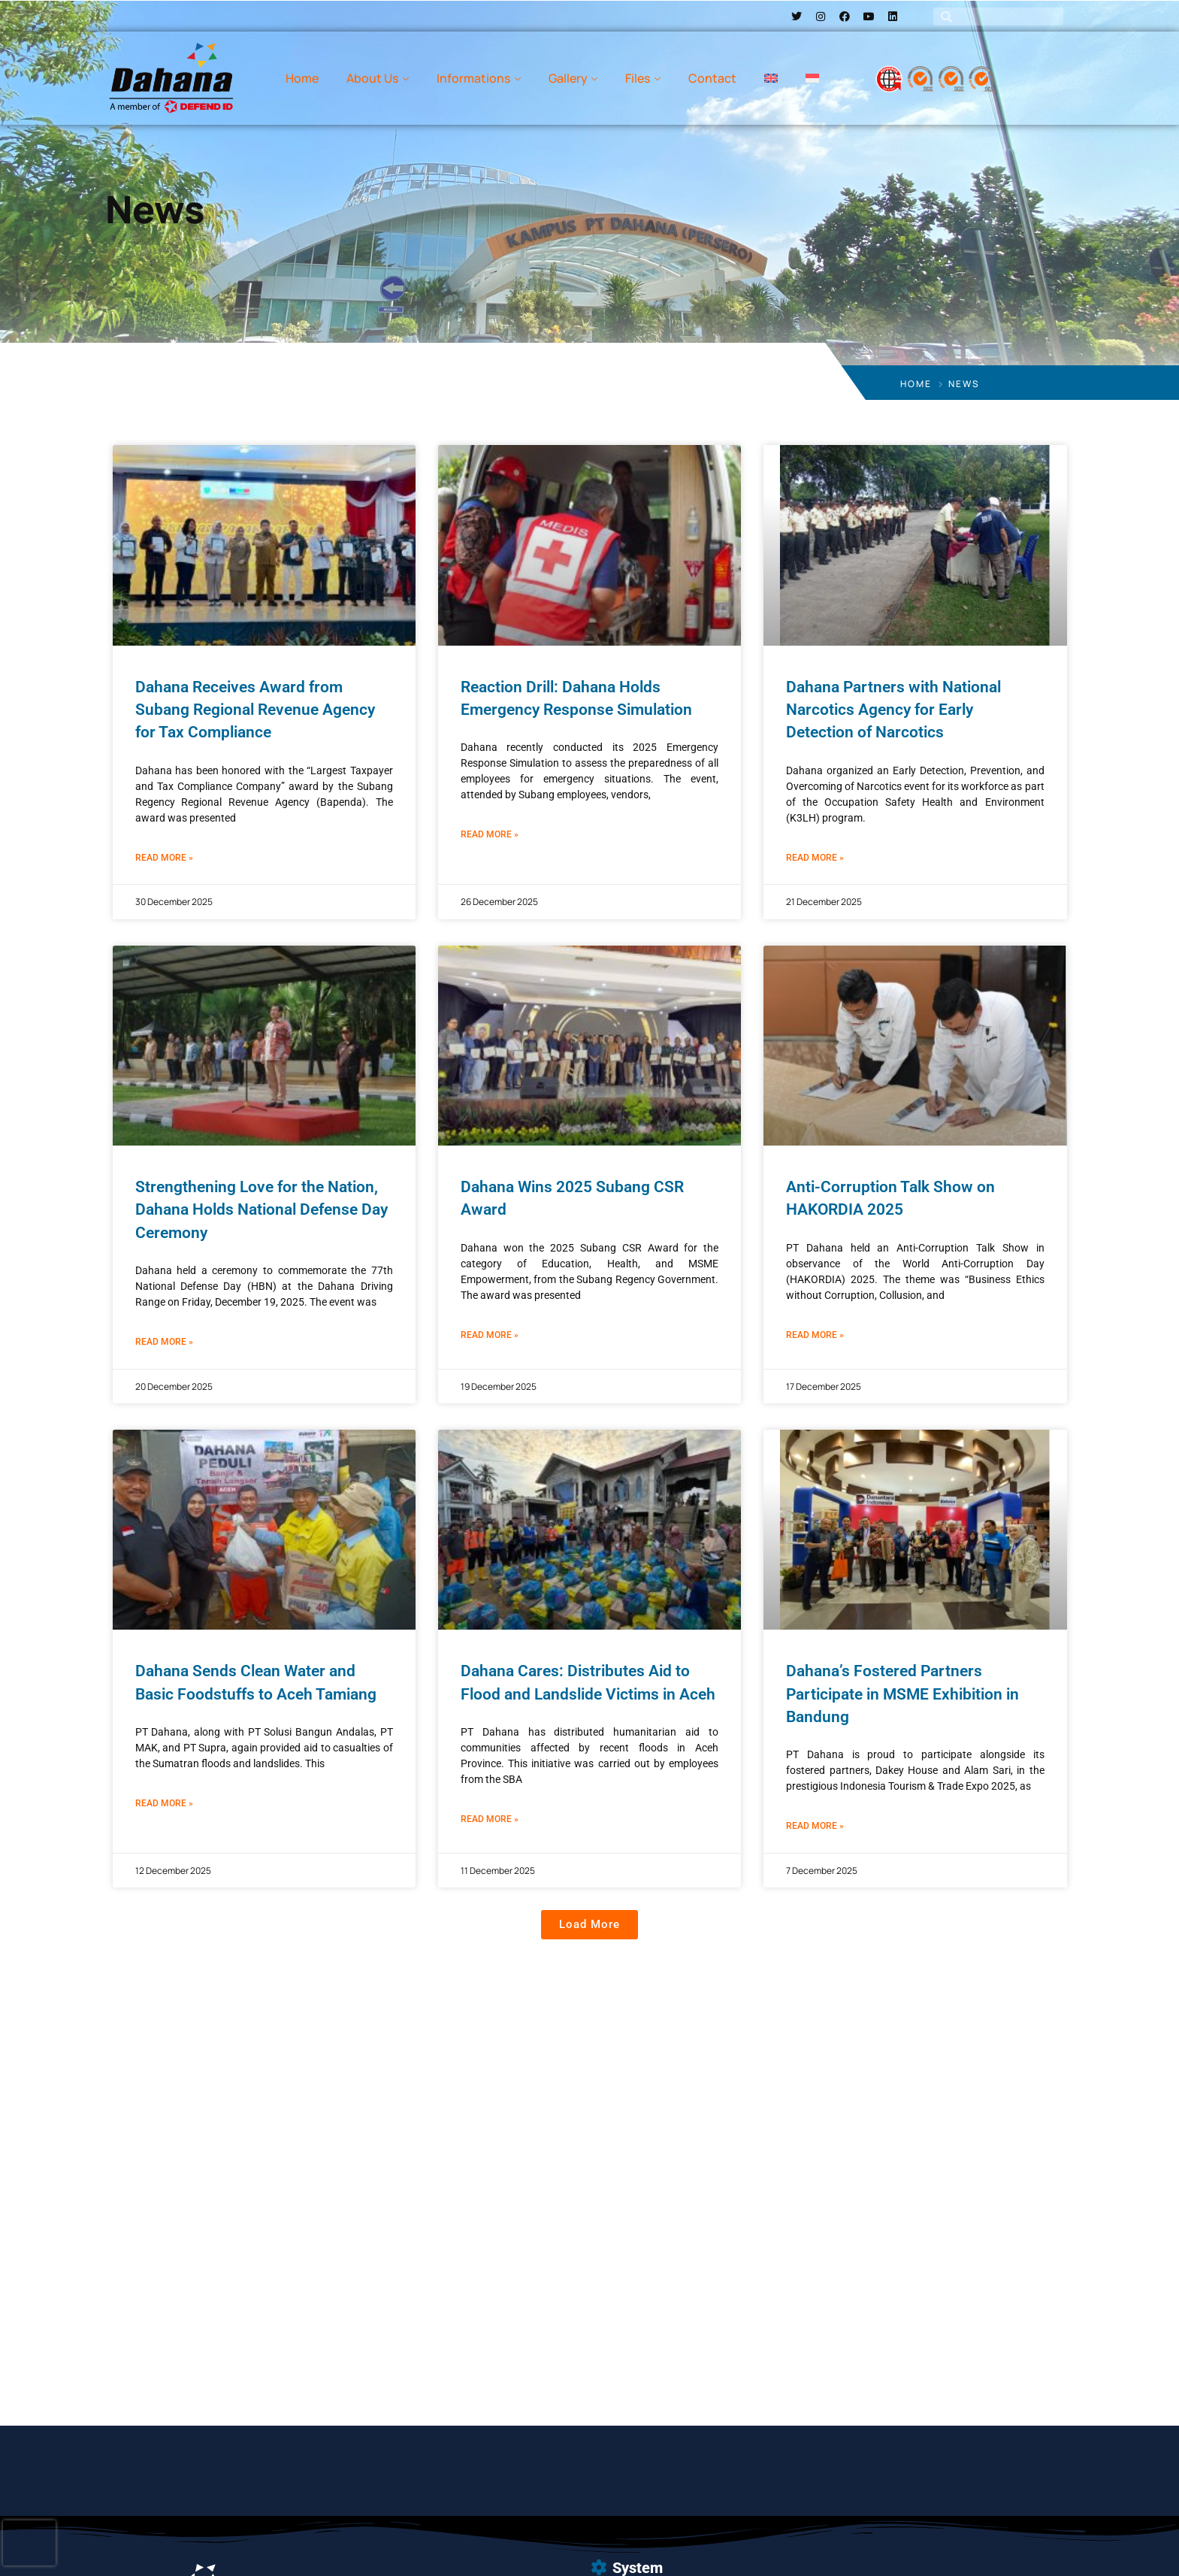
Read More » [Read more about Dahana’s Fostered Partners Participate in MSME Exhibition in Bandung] (815, 1826)
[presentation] (29, 2542)
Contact (712, 78)
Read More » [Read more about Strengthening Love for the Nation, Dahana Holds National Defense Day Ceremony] (164, 1341)
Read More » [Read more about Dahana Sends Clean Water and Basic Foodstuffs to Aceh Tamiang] (164, 1803)
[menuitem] (771, 78)
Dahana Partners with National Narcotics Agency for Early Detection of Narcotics (893, 710)
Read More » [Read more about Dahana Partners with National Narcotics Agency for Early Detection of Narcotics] (815, 857)
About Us (372, 78)
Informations (473, 78)
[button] (589, 1924)
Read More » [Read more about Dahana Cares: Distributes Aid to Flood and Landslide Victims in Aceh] (489, 1819)
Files (637, 78)
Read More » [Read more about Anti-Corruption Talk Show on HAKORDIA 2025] (815, 1335)
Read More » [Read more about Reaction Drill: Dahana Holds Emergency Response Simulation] (489, 834)
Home (302, 78)
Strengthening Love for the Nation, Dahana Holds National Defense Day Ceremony (261, 1210)
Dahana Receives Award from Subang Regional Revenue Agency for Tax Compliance (255, 710)
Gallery (568, 78)
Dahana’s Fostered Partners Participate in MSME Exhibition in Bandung (902, 1694)
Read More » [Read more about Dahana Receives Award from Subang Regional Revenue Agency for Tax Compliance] (164, 857)
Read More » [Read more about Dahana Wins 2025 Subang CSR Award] (489, 1335)
